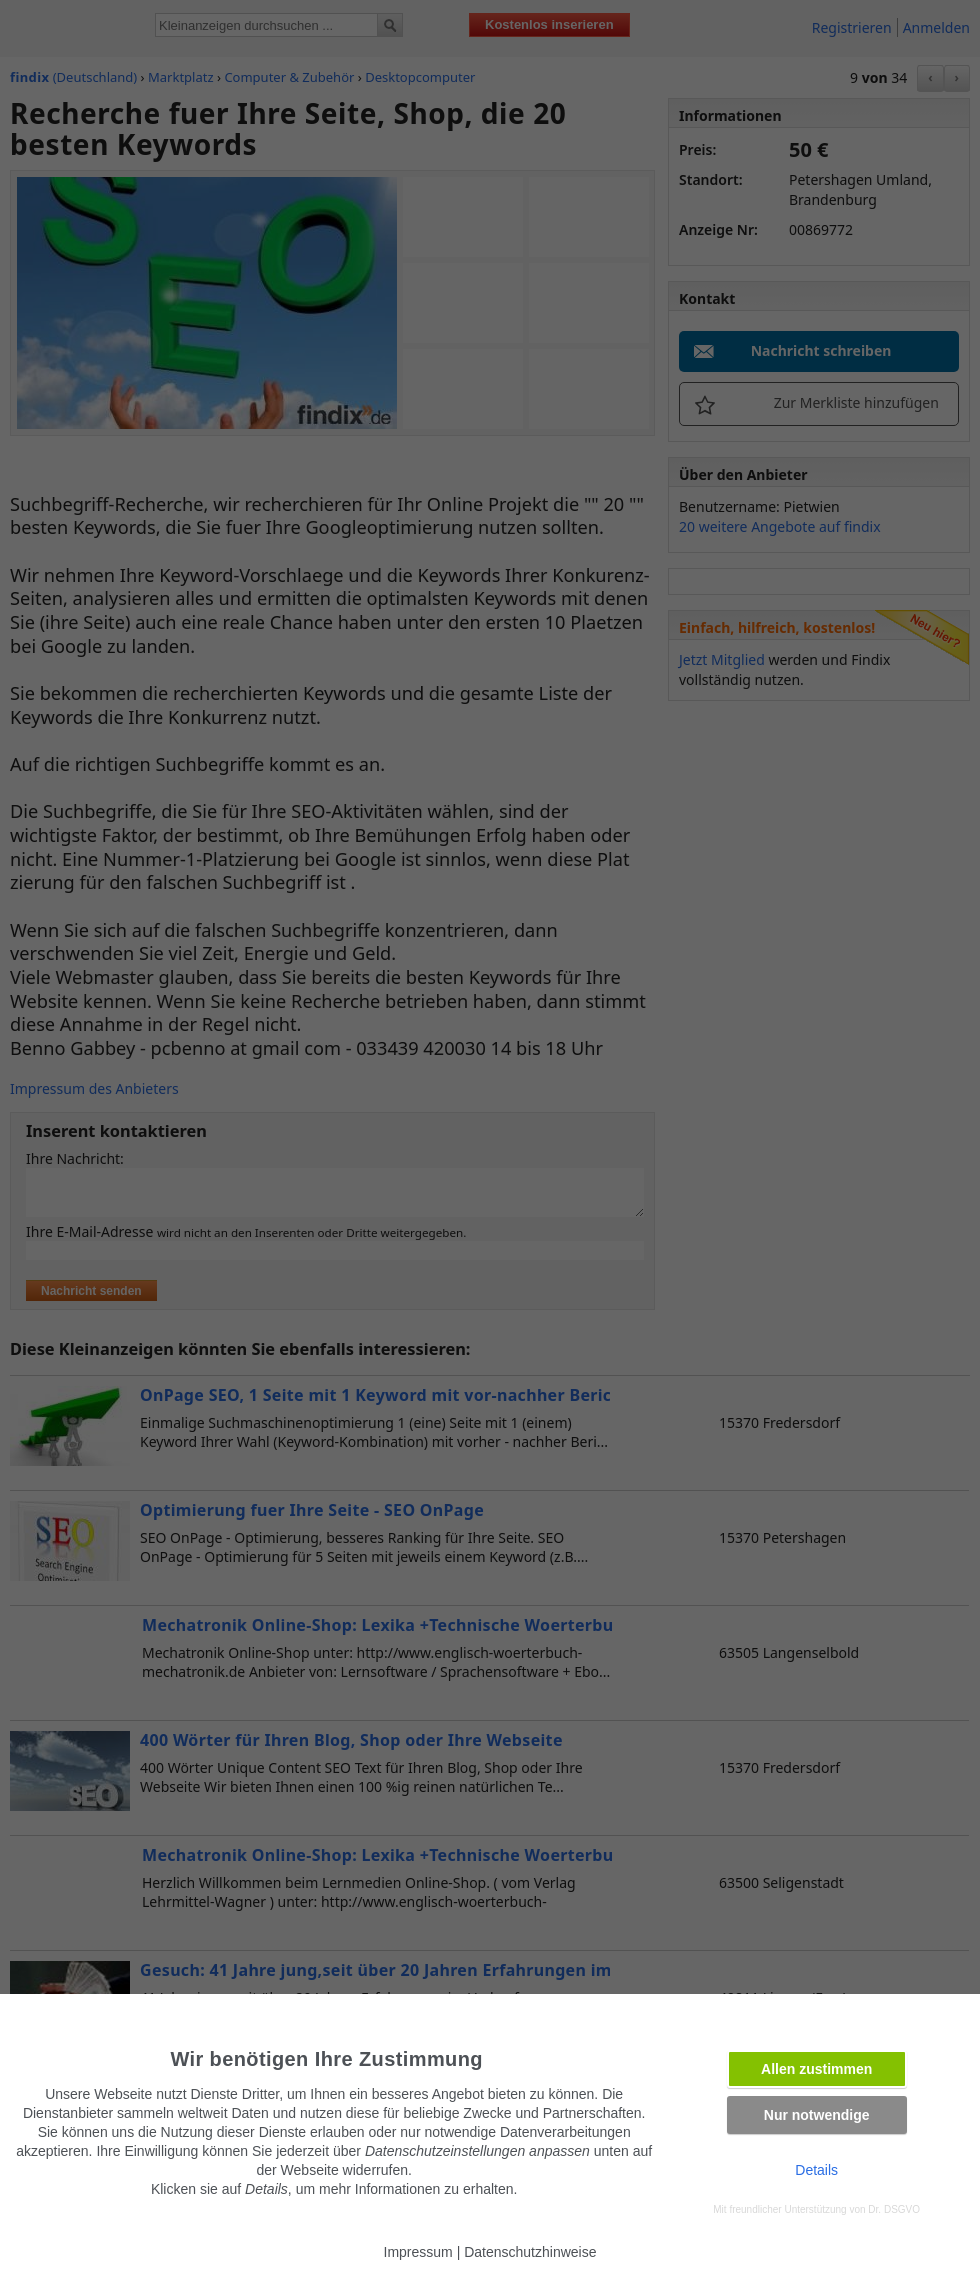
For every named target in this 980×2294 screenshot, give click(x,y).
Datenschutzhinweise (530, 2252)
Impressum (418, 2252)
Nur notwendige (817, 2115)
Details (816, 2170)
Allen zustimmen (816, 2069)
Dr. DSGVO (894, 2209)
